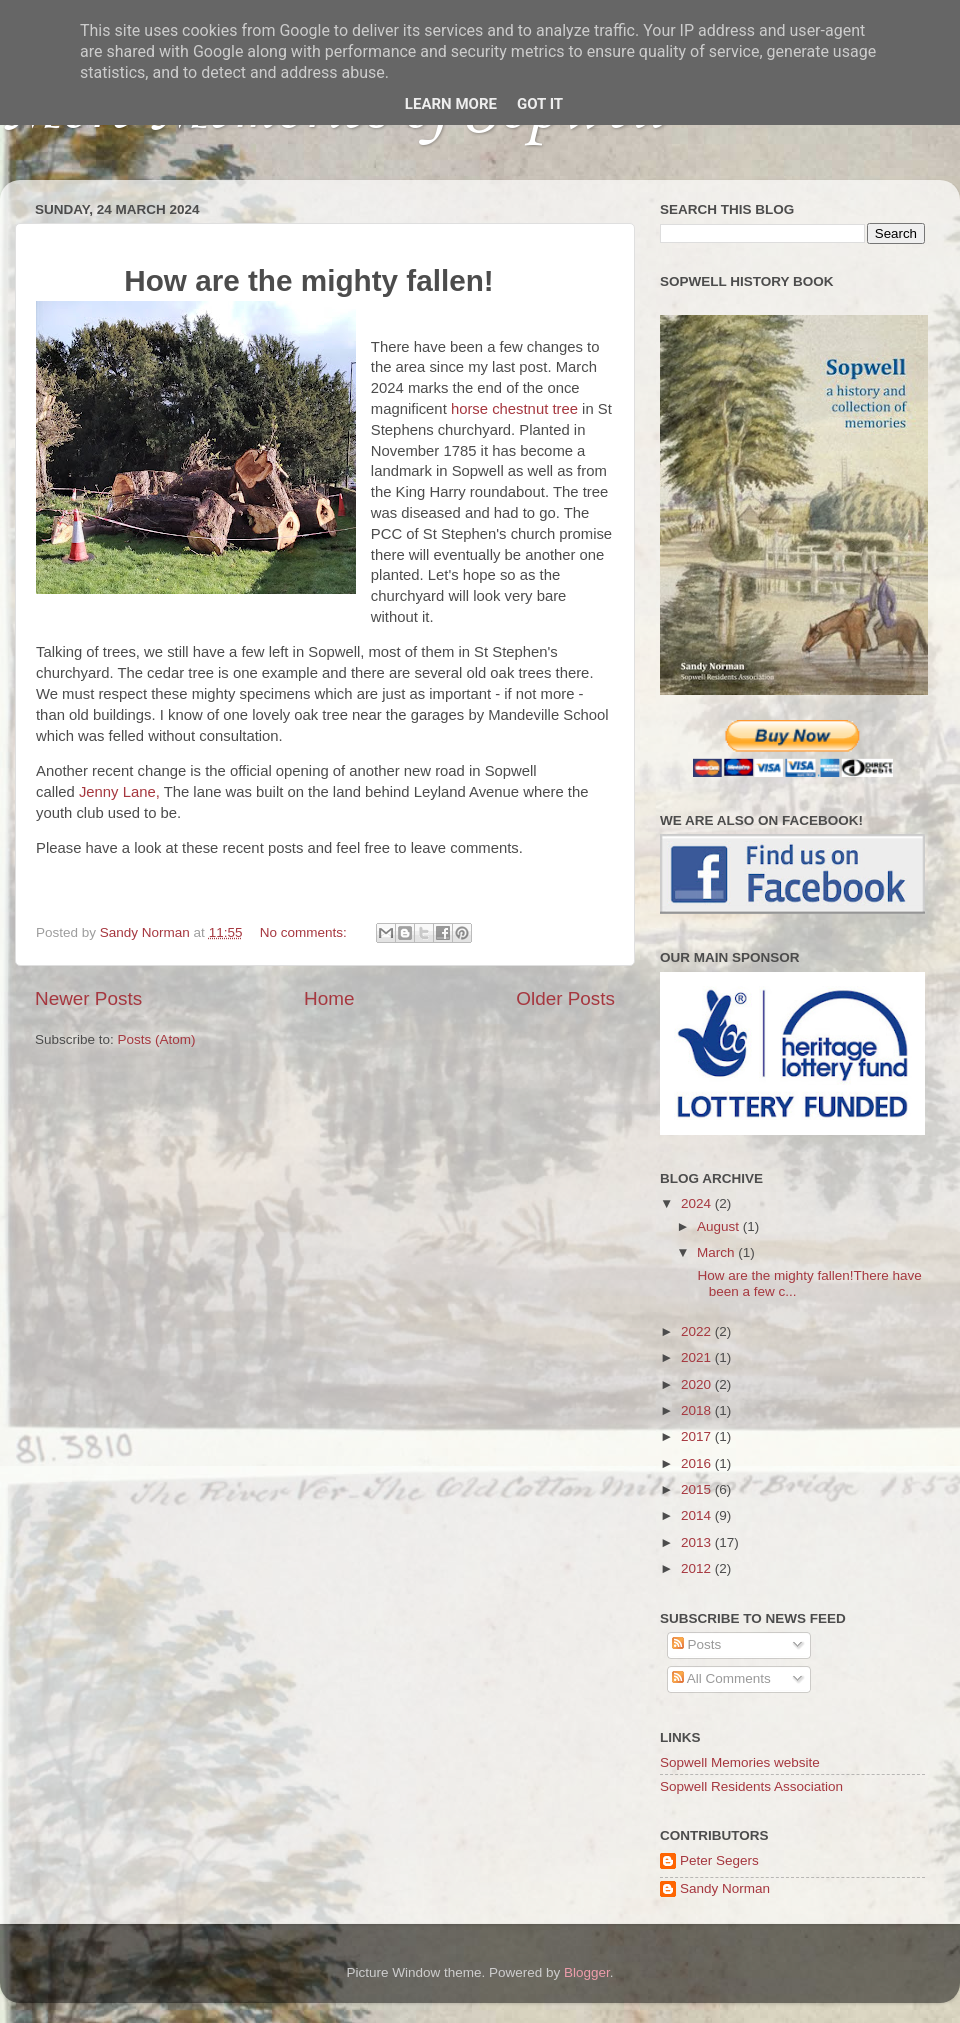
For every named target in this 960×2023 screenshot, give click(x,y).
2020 (698, 1384)
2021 (698, 1357)
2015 (698, 1489)
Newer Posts (88, 998)
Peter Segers (719, 1860)
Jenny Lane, (121, 792)
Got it (540, 104)
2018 (698, 1410)
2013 (698, 1542)
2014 (698, 1515)
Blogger (587, 1972)
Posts (697, 1644)
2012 (698, 1568)
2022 (698, 1331)
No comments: (305, 932)
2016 (698, 1463)
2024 (698, 1203)
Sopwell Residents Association (751, 1786)
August (720, 1226)
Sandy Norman (725, 1888)
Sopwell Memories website (740, 1762)
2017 (698, 1436)
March (717, 1252)
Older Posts (565, 998)
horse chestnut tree (514, 409)
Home (329, 998)
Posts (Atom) (157, 1039)
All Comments (721, 1678)
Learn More (451, 104)
